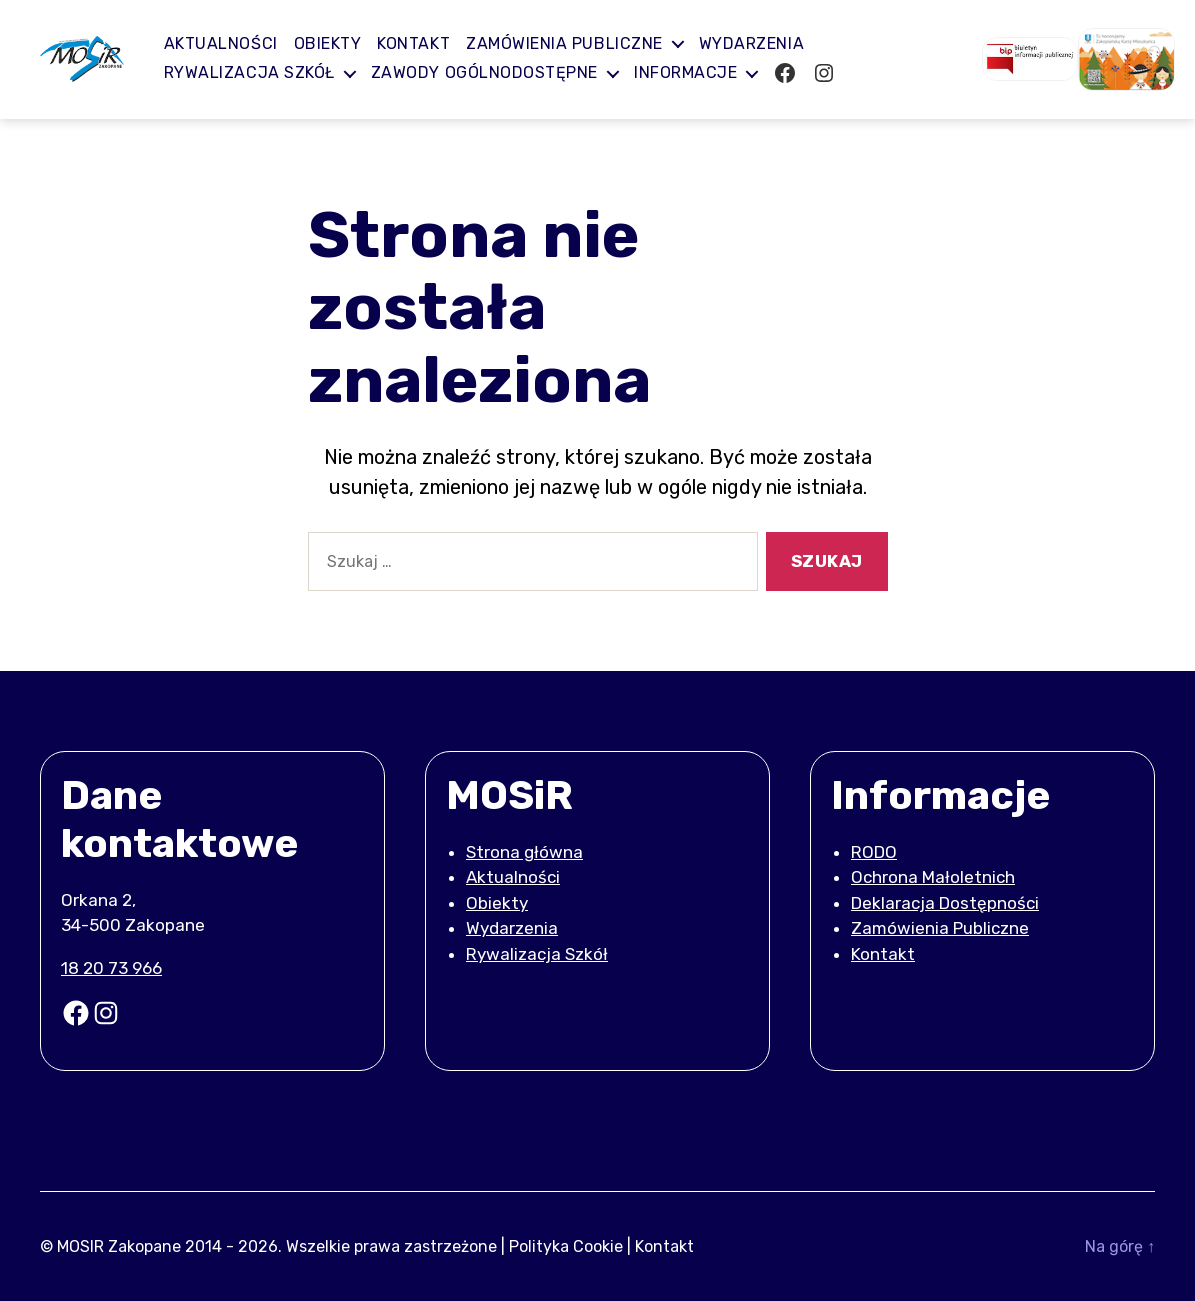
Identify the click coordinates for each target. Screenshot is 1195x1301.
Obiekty (338, 43)
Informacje (695, 72)
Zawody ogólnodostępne (494, 72)
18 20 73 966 (111, 968)
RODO (874, 852)
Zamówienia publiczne (574, 43)
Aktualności (231, 43)
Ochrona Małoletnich (933, 877)
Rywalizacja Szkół (259, 72)
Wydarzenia (761, 43)
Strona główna (524, 852)
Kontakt (423, 43)
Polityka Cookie (566, 1245)
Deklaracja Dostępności (945, 903)
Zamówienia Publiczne (940, 928)
